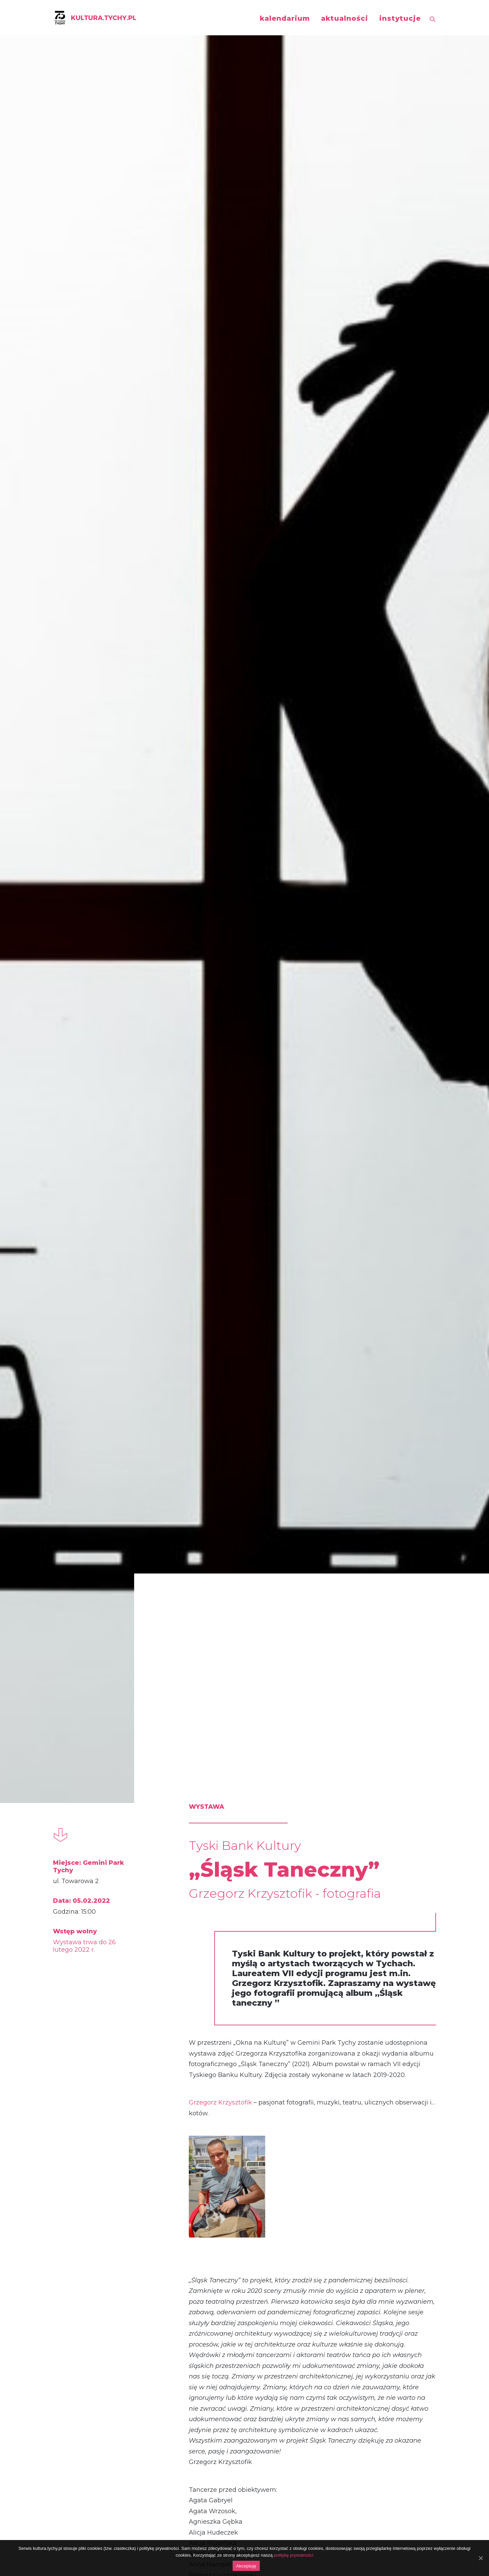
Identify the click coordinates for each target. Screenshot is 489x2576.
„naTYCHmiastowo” (242, 2318)
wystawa (211, 2161)
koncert (80, 2161)
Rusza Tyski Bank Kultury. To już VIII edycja (239, 1950)
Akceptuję (246, 2566)
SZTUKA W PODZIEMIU (362, 1942)
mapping (340, 2161)
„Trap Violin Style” (104, 2318)
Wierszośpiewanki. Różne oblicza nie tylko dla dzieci (114, 1950)
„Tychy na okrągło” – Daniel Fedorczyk (359, 2326)
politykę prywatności (293, 2555)
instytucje (400, 18)
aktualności (344, 18)
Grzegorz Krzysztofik (220, 504)
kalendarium (285, 18)
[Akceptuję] (480, 2558)
